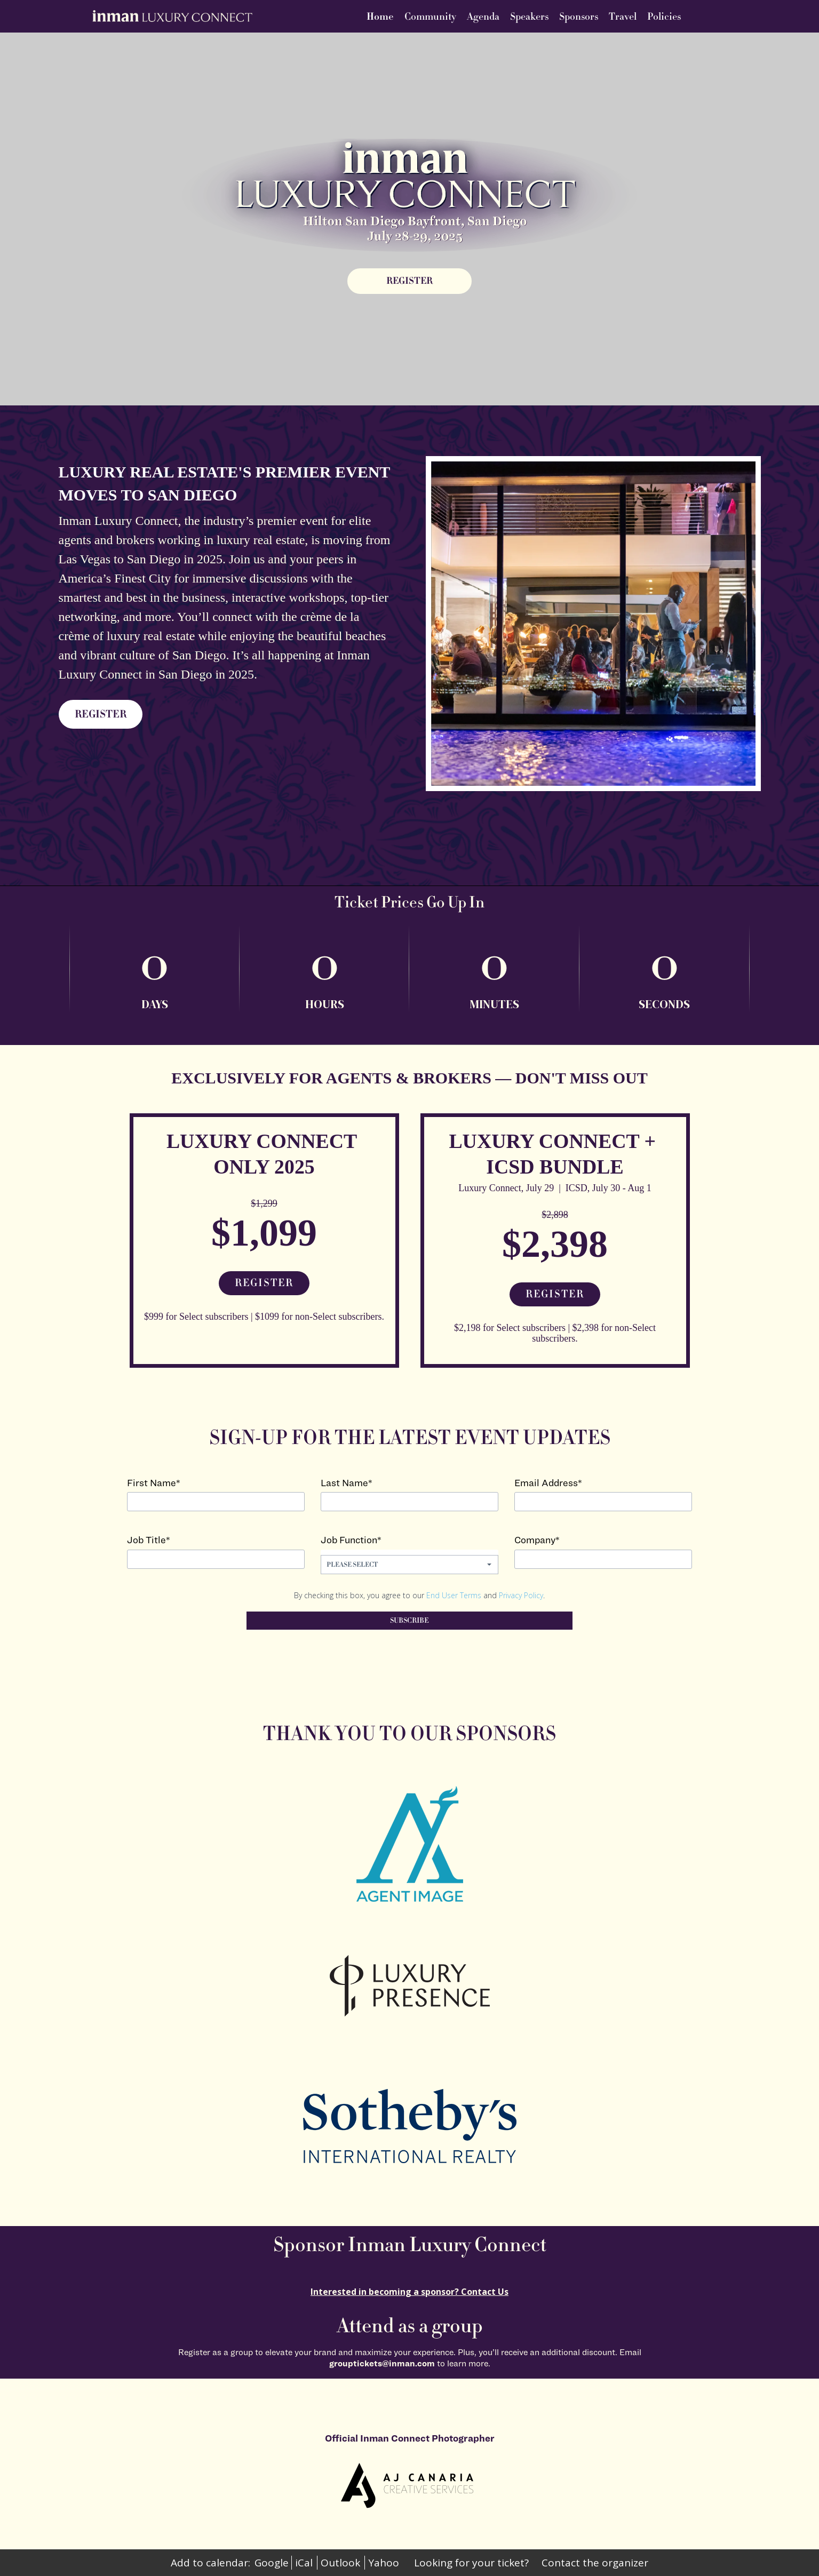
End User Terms (453, 1595)
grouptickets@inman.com (382, 2363)
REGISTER (100, 714)
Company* (537, 1539)
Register (264, 1283)
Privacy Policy (521, 1595)
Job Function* (351, 1539)
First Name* (153, 1482)
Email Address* (548, 1482)
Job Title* (148, 1539)
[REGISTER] (409, 281)
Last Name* (346, 1482)
